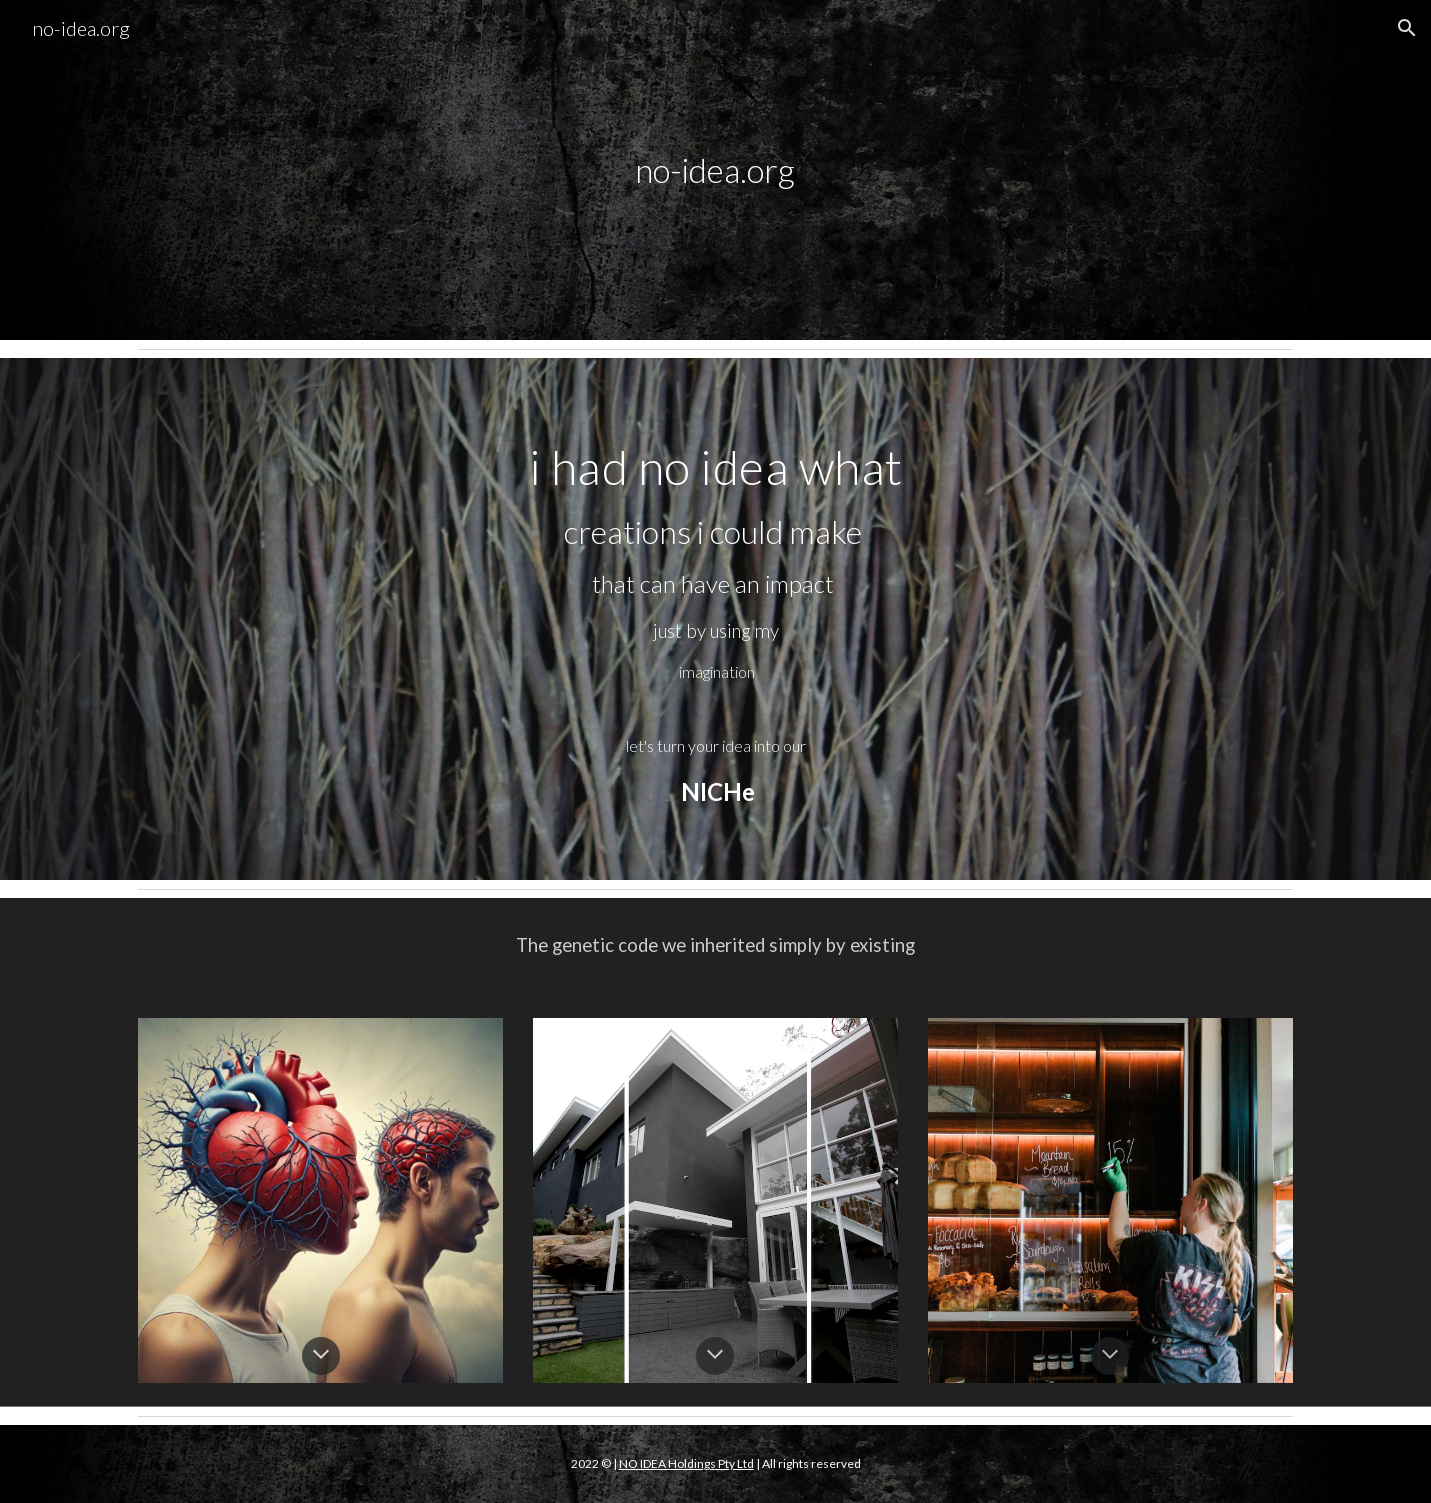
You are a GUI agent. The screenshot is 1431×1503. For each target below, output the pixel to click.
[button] (1407, 28)
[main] (716, 170)
